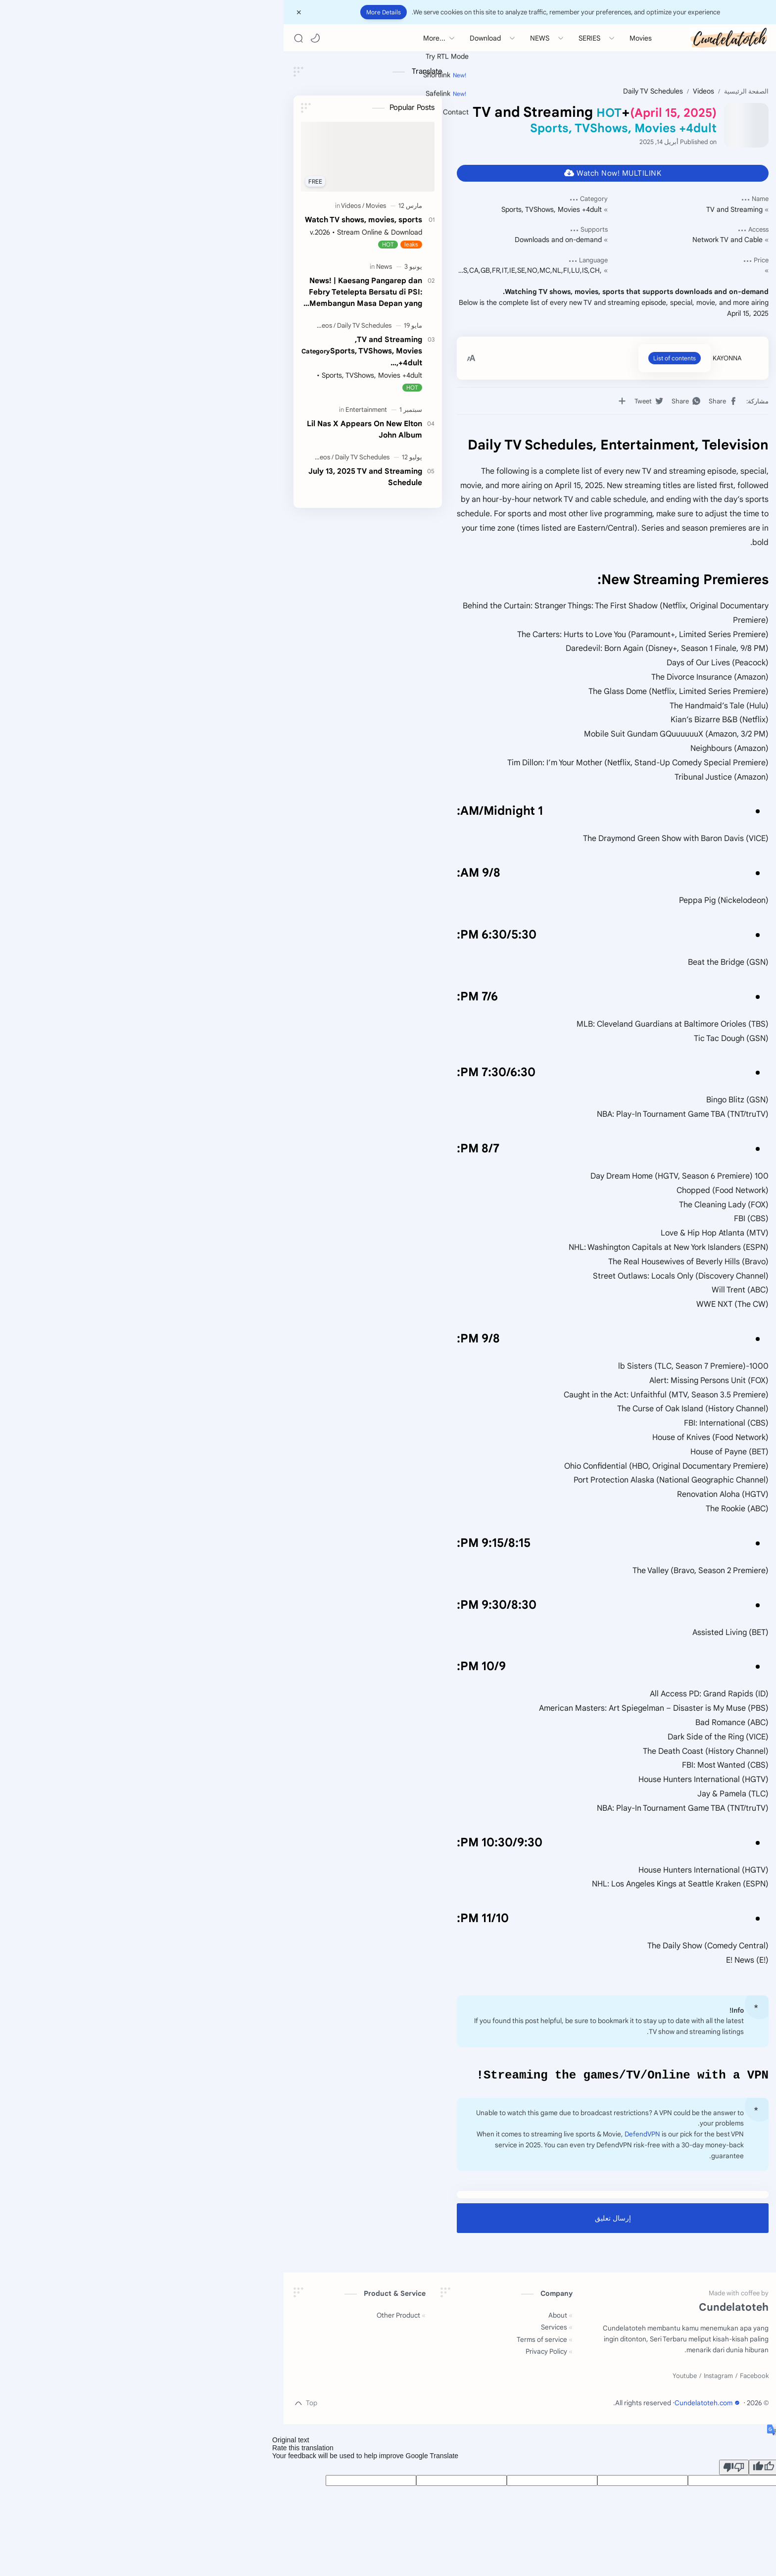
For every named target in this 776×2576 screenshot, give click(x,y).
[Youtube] (542, 2377)
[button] (172, 38)
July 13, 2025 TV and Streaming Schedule (222, 476)
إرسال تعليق (470, 2219)
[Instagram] (575, 2377)
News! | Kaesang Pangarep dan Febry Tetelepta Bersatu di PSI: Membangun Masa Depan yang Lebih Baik (222, 292)
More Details (240, 12)
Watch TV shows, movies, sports (220, 219)
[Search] (155, 38)
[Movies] (233, 205)
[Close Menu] (156, 12)
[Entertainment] (223, 409)
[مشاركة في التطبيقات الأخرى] (479, 400)
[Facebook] (611, 2377)
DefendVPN (499, 2135)
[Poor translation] (591, 2469)
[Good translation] (620, 2469)
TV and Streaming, (218, 351)
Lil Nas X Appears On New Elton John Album (221, 429)
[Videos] (209, 205)
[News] (241, 266)
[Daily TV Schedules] (221, 325)
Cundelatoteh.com (565, 2404)
